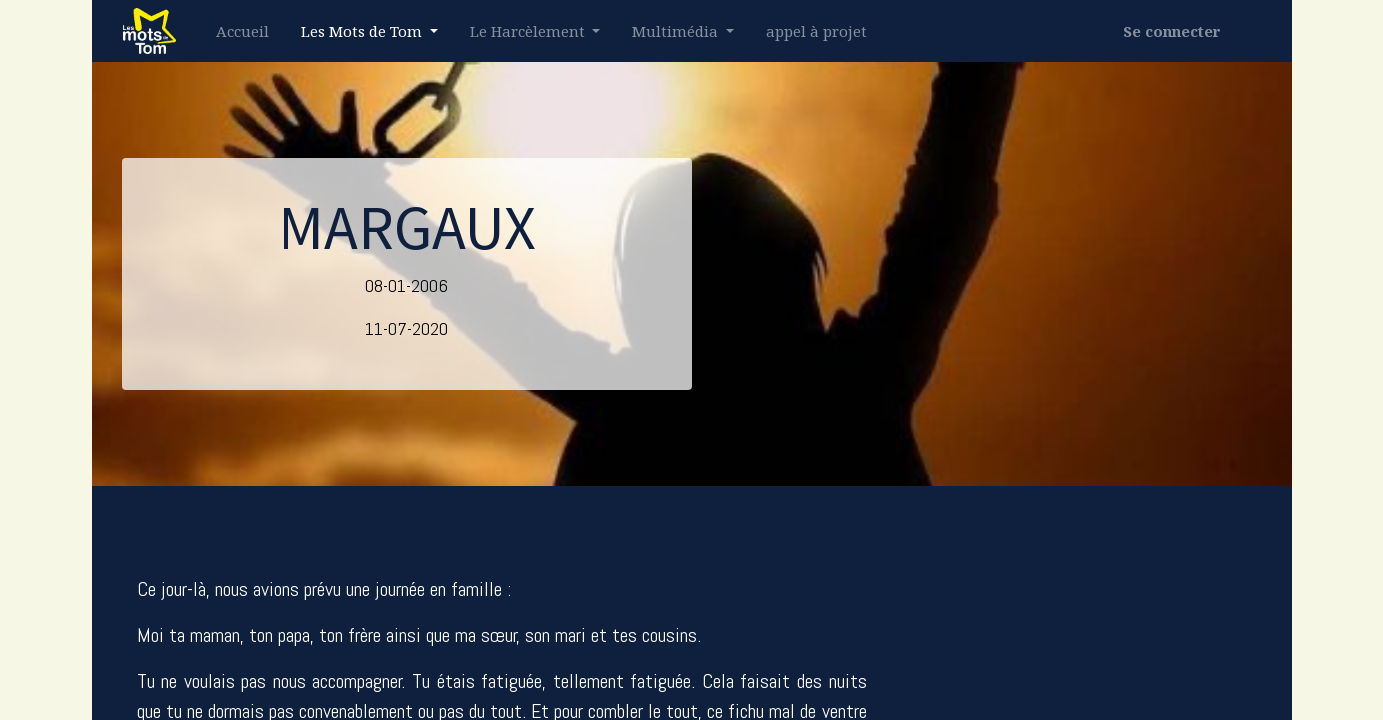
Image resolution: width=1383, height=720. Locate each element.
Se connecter (1172, 31)
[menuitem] (242, 31)
